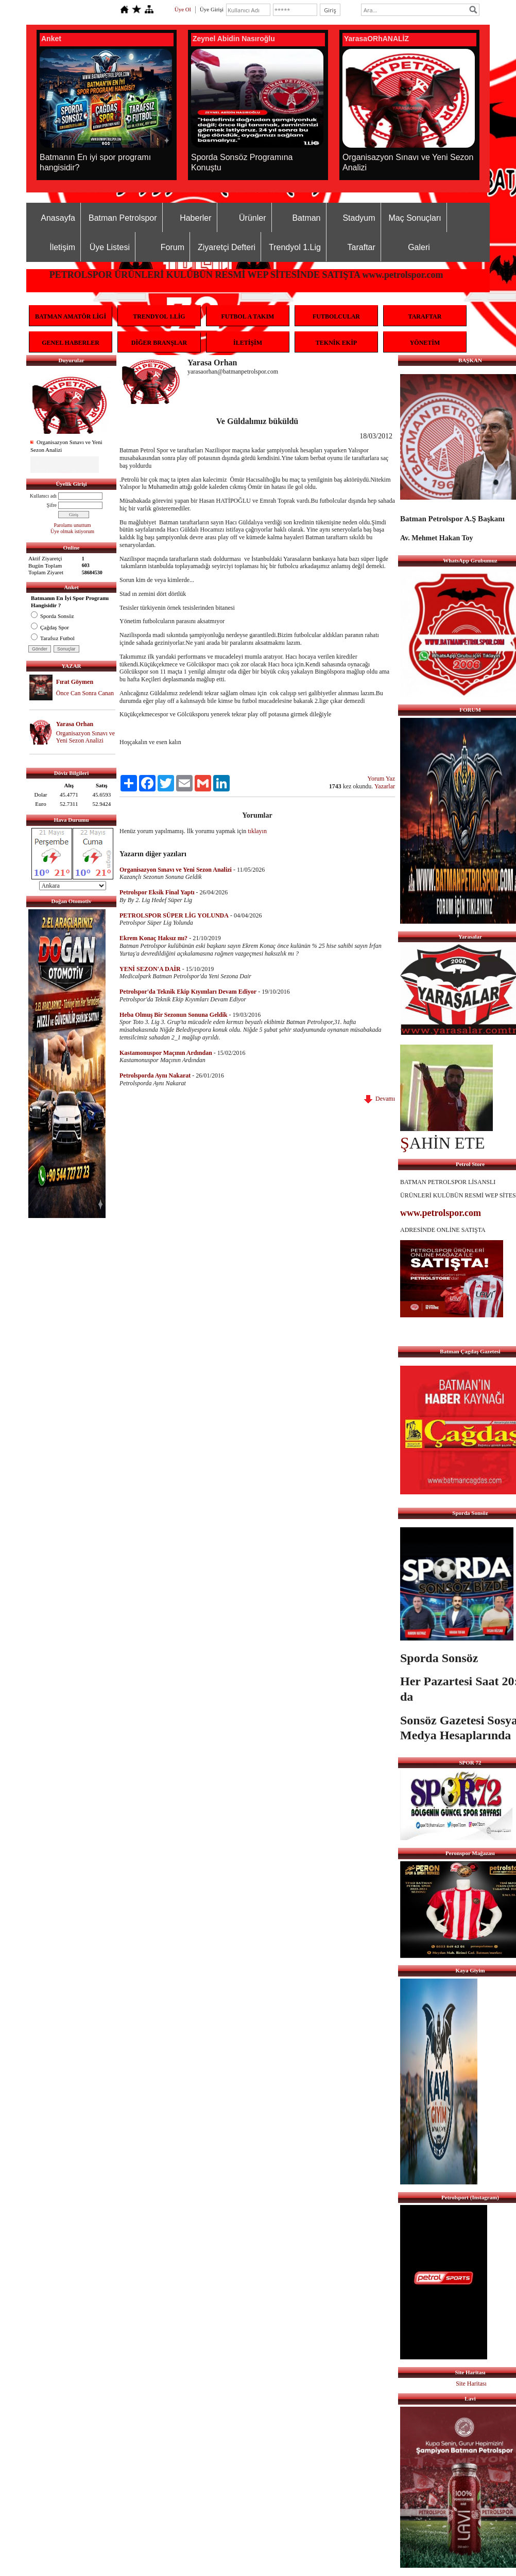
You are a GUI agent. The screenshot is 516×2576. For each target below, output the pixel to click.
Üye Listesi (110, 247)
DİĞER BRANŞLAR (159, 342)
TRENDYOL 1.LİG (159, 316)
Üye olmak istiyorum (72, 531)
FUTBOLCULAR (336, 316)
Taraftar (361, 247)
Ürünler (252, 218)
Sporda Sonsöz (52, 616)
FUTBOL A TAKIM (247, 316)
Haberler (195, 218)
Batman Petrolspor (123, 218)
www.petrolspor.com (440, 1213)
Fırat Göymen (74, 681)
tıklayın (257, 831)
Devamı (379, 1098)
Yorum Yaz (381, 778)
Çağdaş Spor (50, 627)
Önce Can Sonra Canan (85, 693)
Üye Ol (183, 9)
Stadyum (358, 218)
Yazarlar (384, 786)
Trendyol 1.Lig (295, 247)
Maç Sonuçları (415, 218)
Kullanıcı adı (43, 496)
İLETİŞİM (247, 342)
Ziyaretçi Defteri (226, 247)
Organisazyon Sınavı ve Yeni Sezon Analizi (85, 737)
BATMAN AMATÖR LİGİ (70, 316)
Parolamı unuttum (72, 525)
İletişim (62, 247)
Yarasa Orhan (74, 724)
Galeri (419, 247)
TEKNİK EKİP (336, 342)
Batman (306, 218)
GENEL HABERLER (70, 342)
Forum (172, 247)
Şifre (52, 505)
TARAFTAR (425, 316)
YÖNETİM (425, 342)
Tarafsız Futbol (53, 638)
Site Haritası (471, 2383)
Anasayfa (58, 218)
